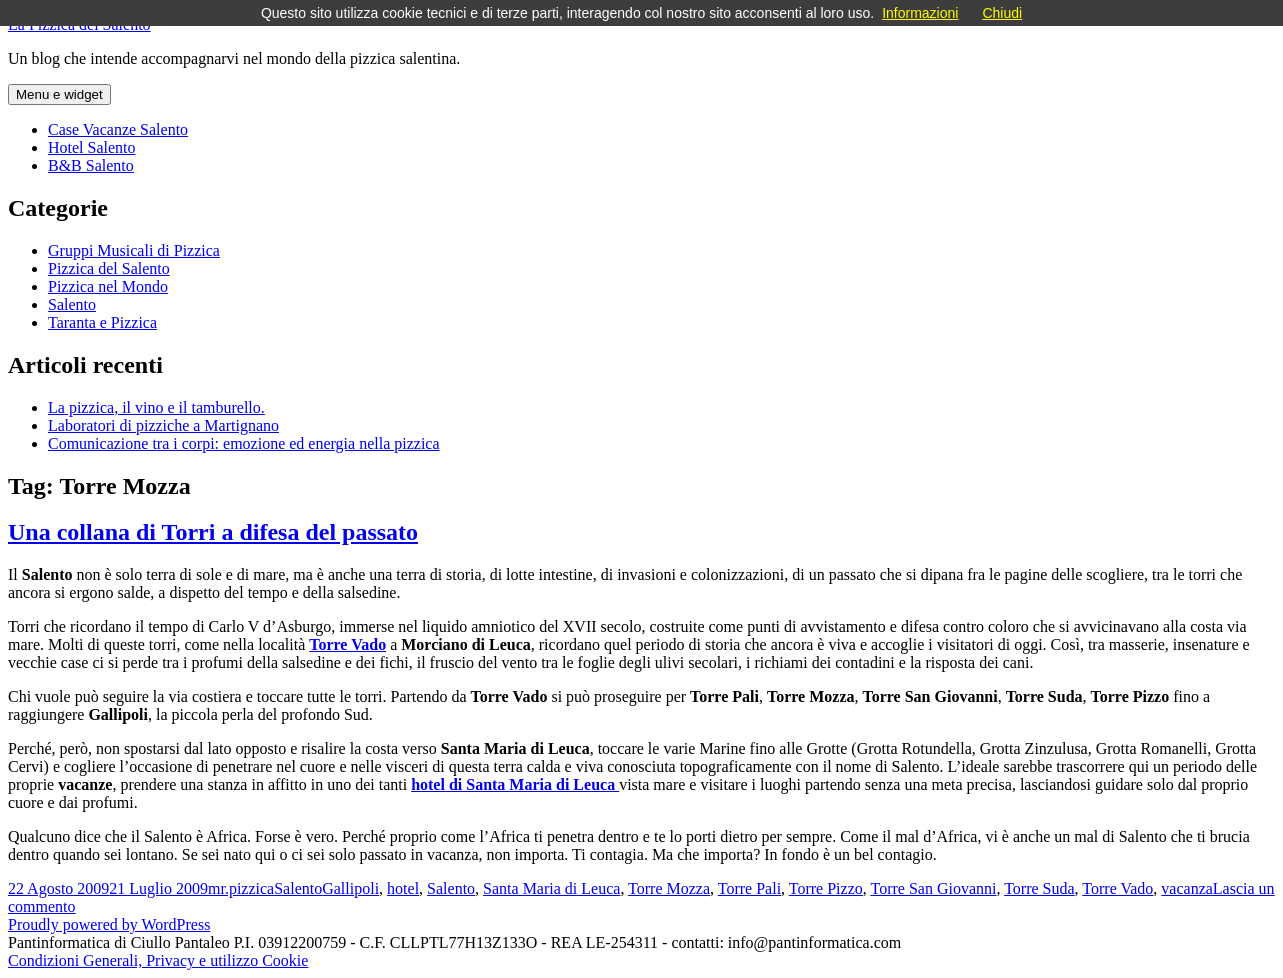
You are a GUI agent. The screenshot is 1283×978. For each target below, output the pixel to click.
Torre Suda (1039, 888)
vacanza (1187, 888)
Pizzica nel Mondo (108, 286)
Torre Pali (749, 888)
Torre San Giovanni (933, 888)
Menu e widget (59, 94)
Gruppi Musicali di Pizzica (134, 250)
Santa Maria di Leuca (551, 888)
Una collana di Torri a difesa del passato (213, 532)
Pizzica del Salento (109, 268)
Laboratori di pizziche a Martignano (163, 425)
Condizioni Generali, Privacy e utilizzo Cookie (158, 960)
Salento (72, 304)
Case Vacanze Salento (118, 129)
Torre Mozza (669, 888)
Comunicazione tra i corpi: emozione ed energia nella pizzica (244, 443)
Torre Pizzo (826, 888)
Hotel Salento (92, 147)
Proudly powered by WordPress (109, 924)
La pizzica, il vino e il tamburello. (156, 407)
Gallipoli (350, 888)
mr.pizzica (241, 888)
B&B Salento (91, 165)
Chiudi (1002, 13)
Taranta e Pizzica (102, 322)
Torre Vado (1117, 888)
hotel (403, 888)
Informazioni (920, 13)
